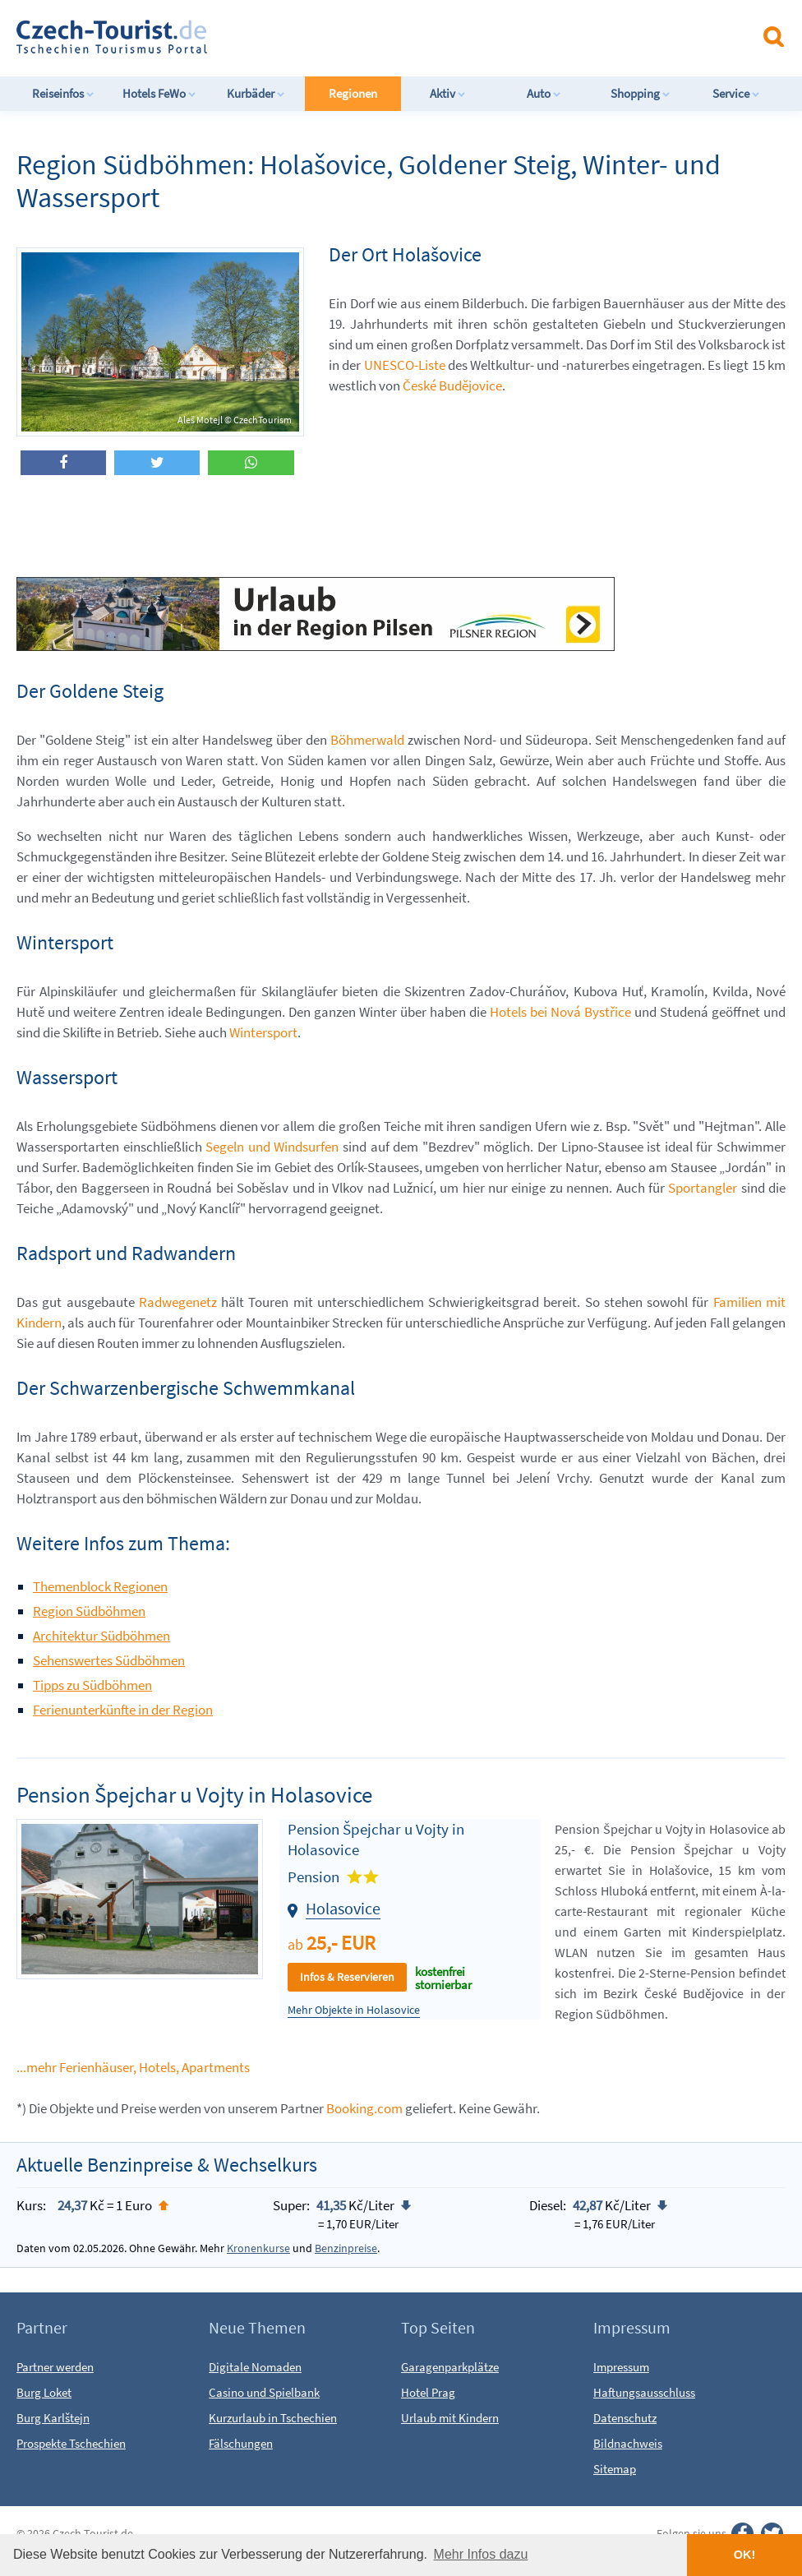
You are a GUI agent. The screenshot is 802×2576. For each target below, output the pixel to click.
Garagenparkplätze (450, 2367)
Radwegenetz (178, 1302)
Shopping (641, 93)
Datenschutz (625, 2418)
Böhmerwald (367, 740)
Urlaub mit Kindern (450, 2418)
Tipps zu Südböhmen (92, 1685)
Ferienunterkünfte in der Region (123, 1710)
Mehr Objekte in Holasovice (354, 2010)
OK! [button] (744, 2554)
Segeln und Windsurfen (272, 1147)
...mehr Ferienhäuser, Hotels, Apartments (133, 2067)
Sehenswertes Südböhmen (109, 1660)
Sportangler (702, 1188)
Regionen (353, 93)
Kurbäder (256, 93)
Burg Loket (43, 2392)
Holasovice (343, 1908)
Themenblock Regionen (100, 1586)
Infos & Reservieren (347, 1976)
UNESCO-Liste (404, 365)
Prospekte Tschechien (71, 2443)
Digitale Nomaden (255, 2367)
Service (736, 93)
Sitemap (614, 2469)
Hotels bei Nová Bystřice (560, 1012)
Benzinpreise (346, 2248)
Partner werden (55, 2367)
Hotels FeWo (159, 93)
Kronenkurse (258, 2248)
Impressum (621, 2367)
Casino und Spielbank (264, 2392)
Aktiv (448, 93)
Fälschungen (241, 2443)
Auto (544, 93)
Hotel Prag (428, 2392)
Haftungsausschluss (644, 2392)
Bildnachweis (627, 2443)
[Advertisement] (434, 36)
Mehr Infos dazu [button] (481, 2554)
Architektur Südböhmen (101, 1636)
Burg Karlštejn (53, 2418)
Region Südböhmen (89, 1611)
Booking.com (364, 2108)
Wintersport (263, 1032)
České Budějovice (452, 385)
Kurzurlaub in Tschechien (273, 2418)
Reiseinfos (63, 93)
